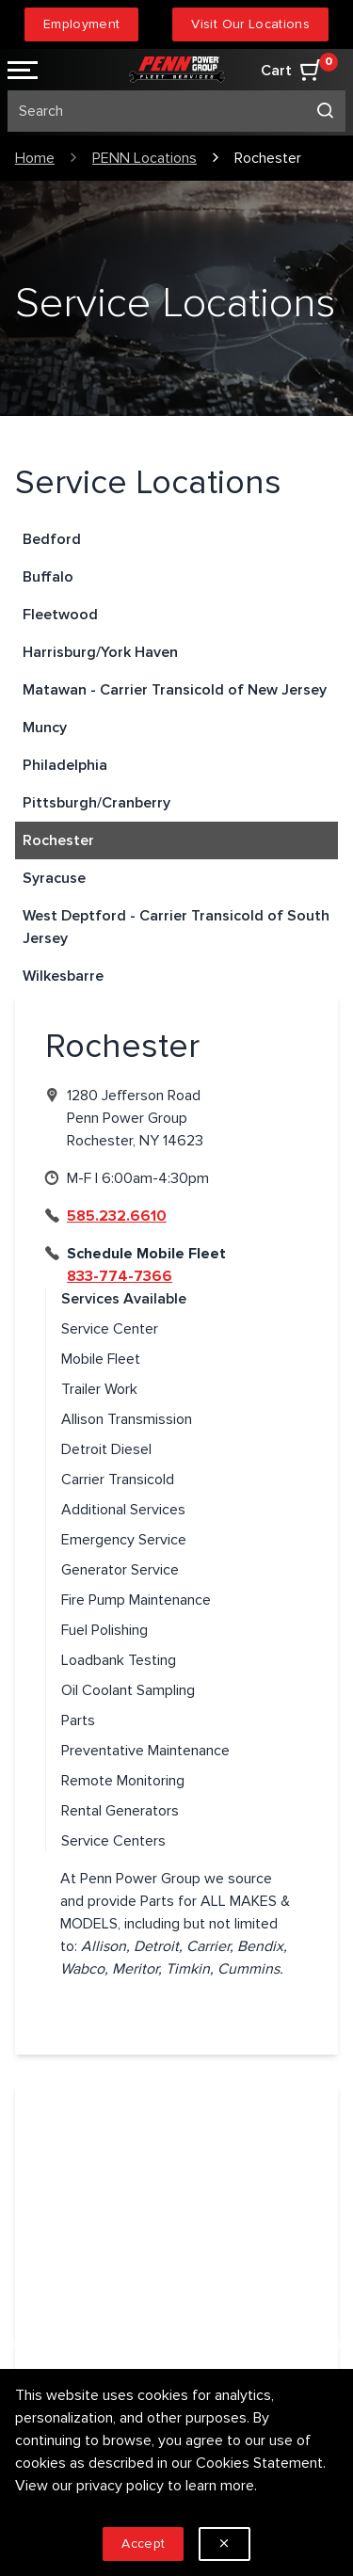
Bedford (52, 539)
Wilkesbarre (63, 976)
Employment (81, 24)
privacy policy (120, 2485)
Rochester (58, 840)
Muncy (45, 727)
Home (35, 158)
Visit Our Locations (250, 24)
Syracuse (54, 878)
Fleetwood (60, 614)
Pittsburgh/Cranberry (96, 802)
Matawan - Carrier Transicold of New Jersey (175, 689)
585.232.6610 (117, 1216)
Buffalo (48, 576)
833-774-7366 (119, 1276)
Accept (143, 2544)
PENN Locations (144, 158)
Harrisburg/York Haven (100, 652)
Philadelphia (65, 765)
